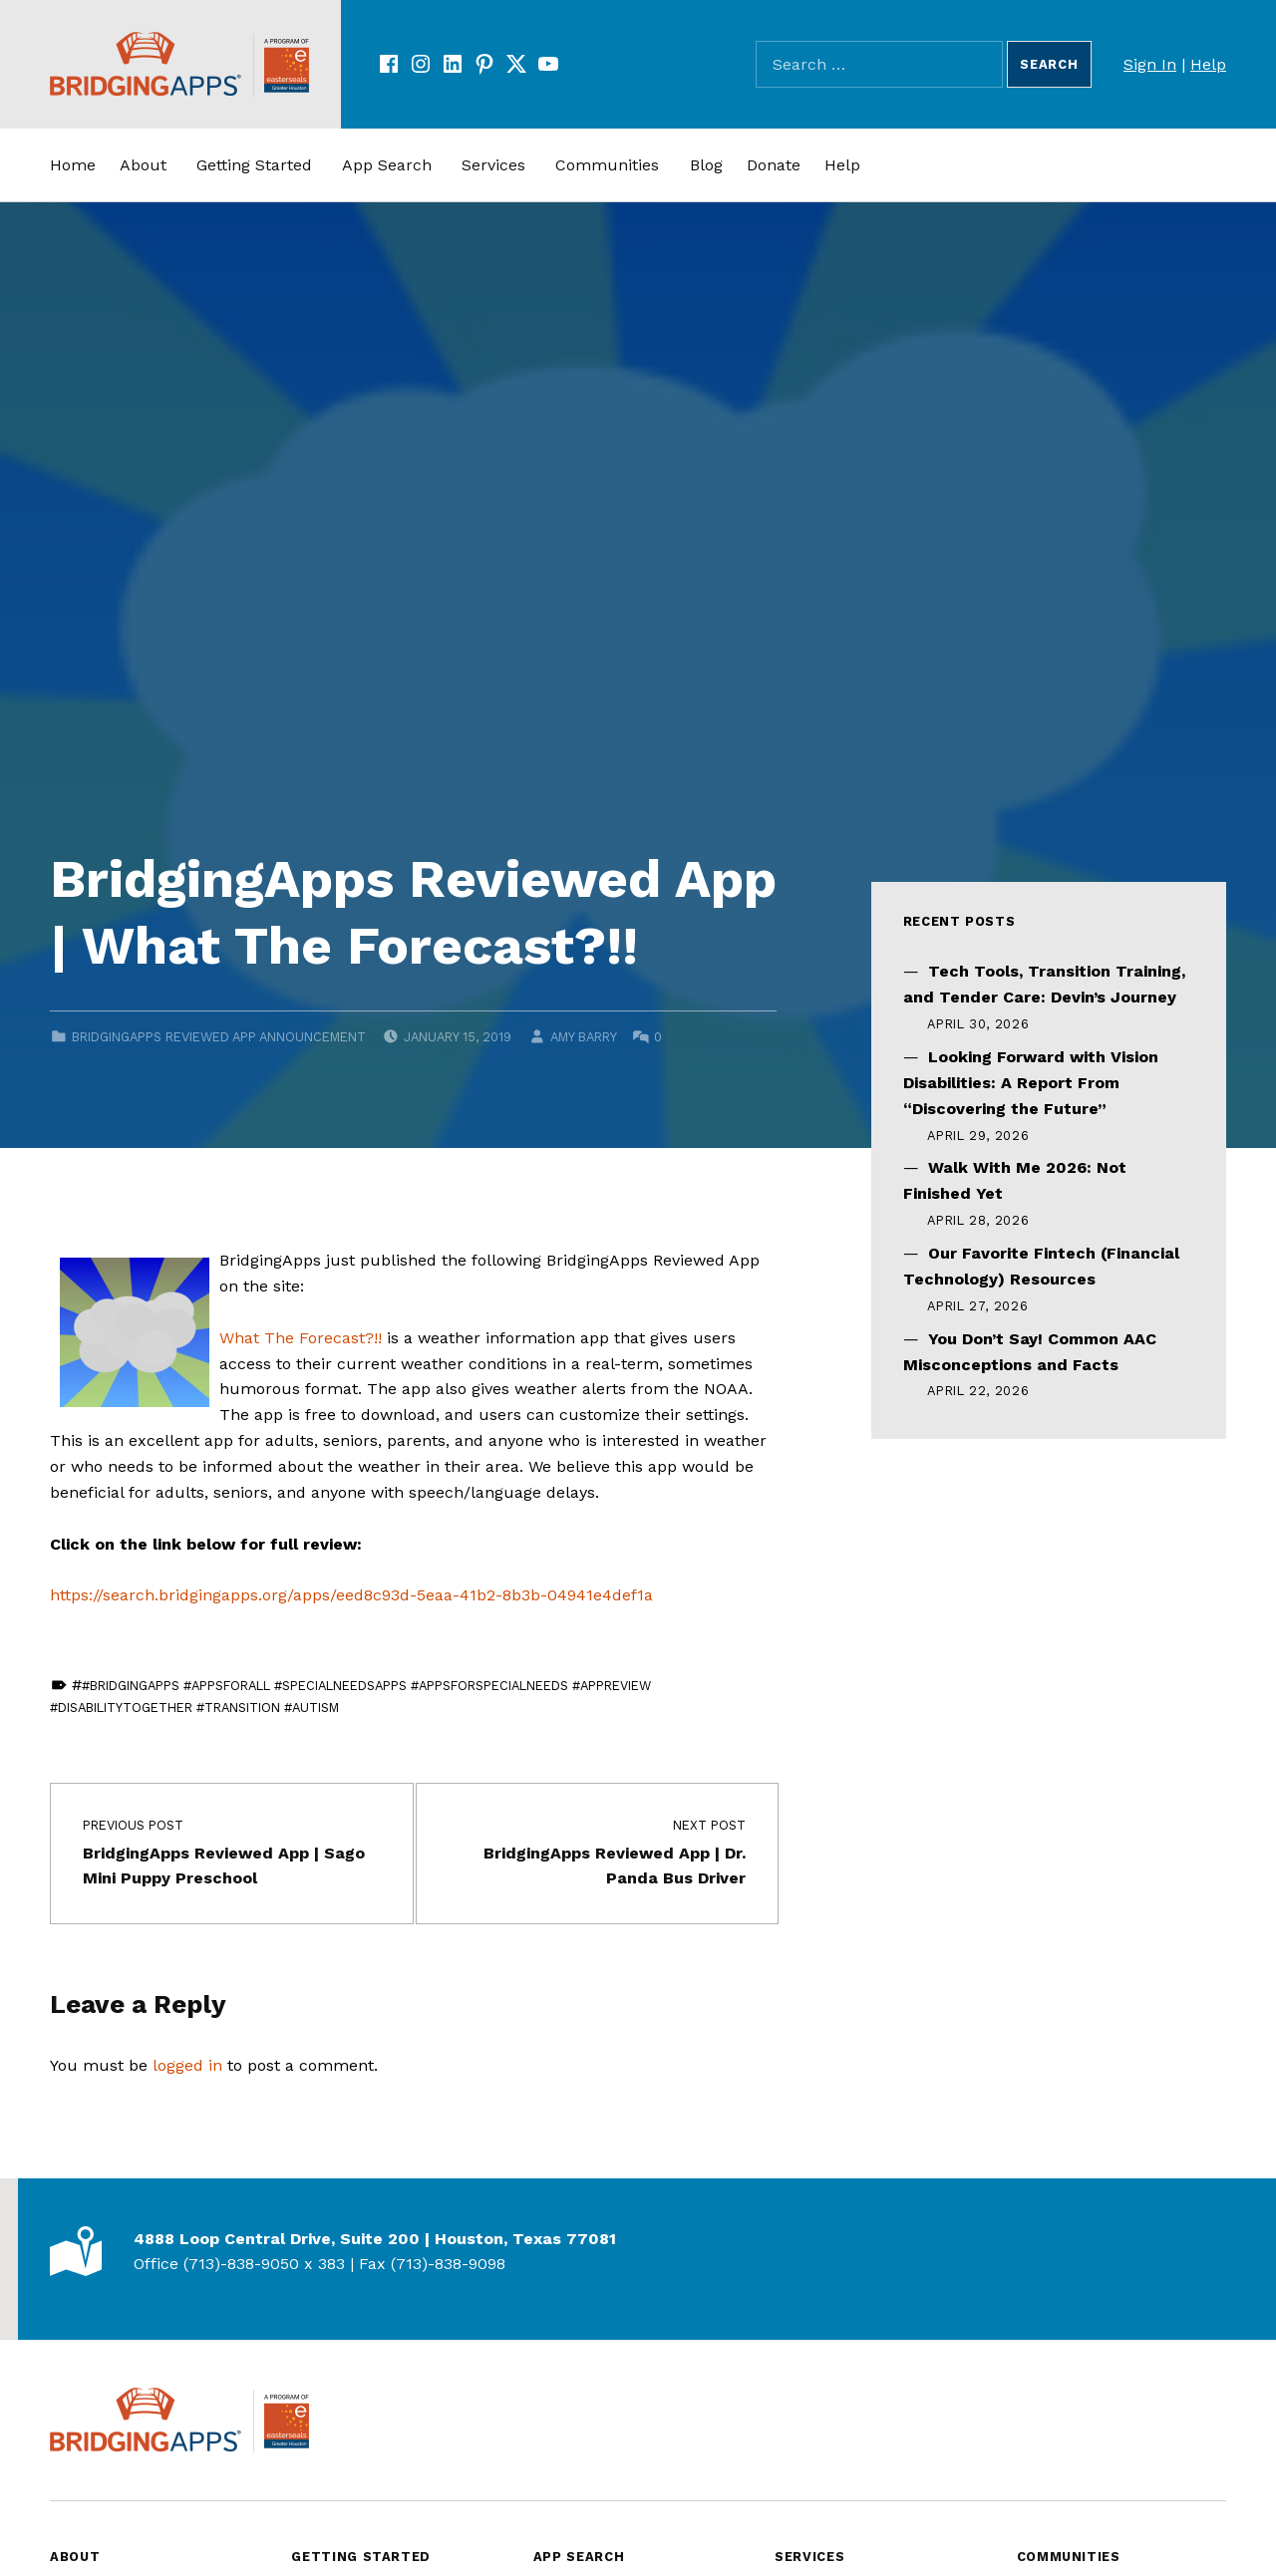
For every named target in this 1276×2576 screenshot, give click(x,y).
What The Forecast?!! (300, 1337)
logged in (187, 2065)
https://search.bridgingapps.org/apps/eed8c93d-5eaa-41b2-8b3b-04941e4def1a (351, 1594)
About (143, 164)
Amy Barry (583, 1036)
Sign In (1149, 64)
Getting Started (254, 164)
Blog (706, 164)
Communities (607, 164)
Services (493, 164)
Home (73, 164)
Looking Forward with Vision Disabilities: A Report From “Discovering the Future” (1030, 1082)
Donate (773, 164)
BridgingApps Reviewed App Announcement (219, 1036)
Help (1208, 64)
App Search (387, 164)
